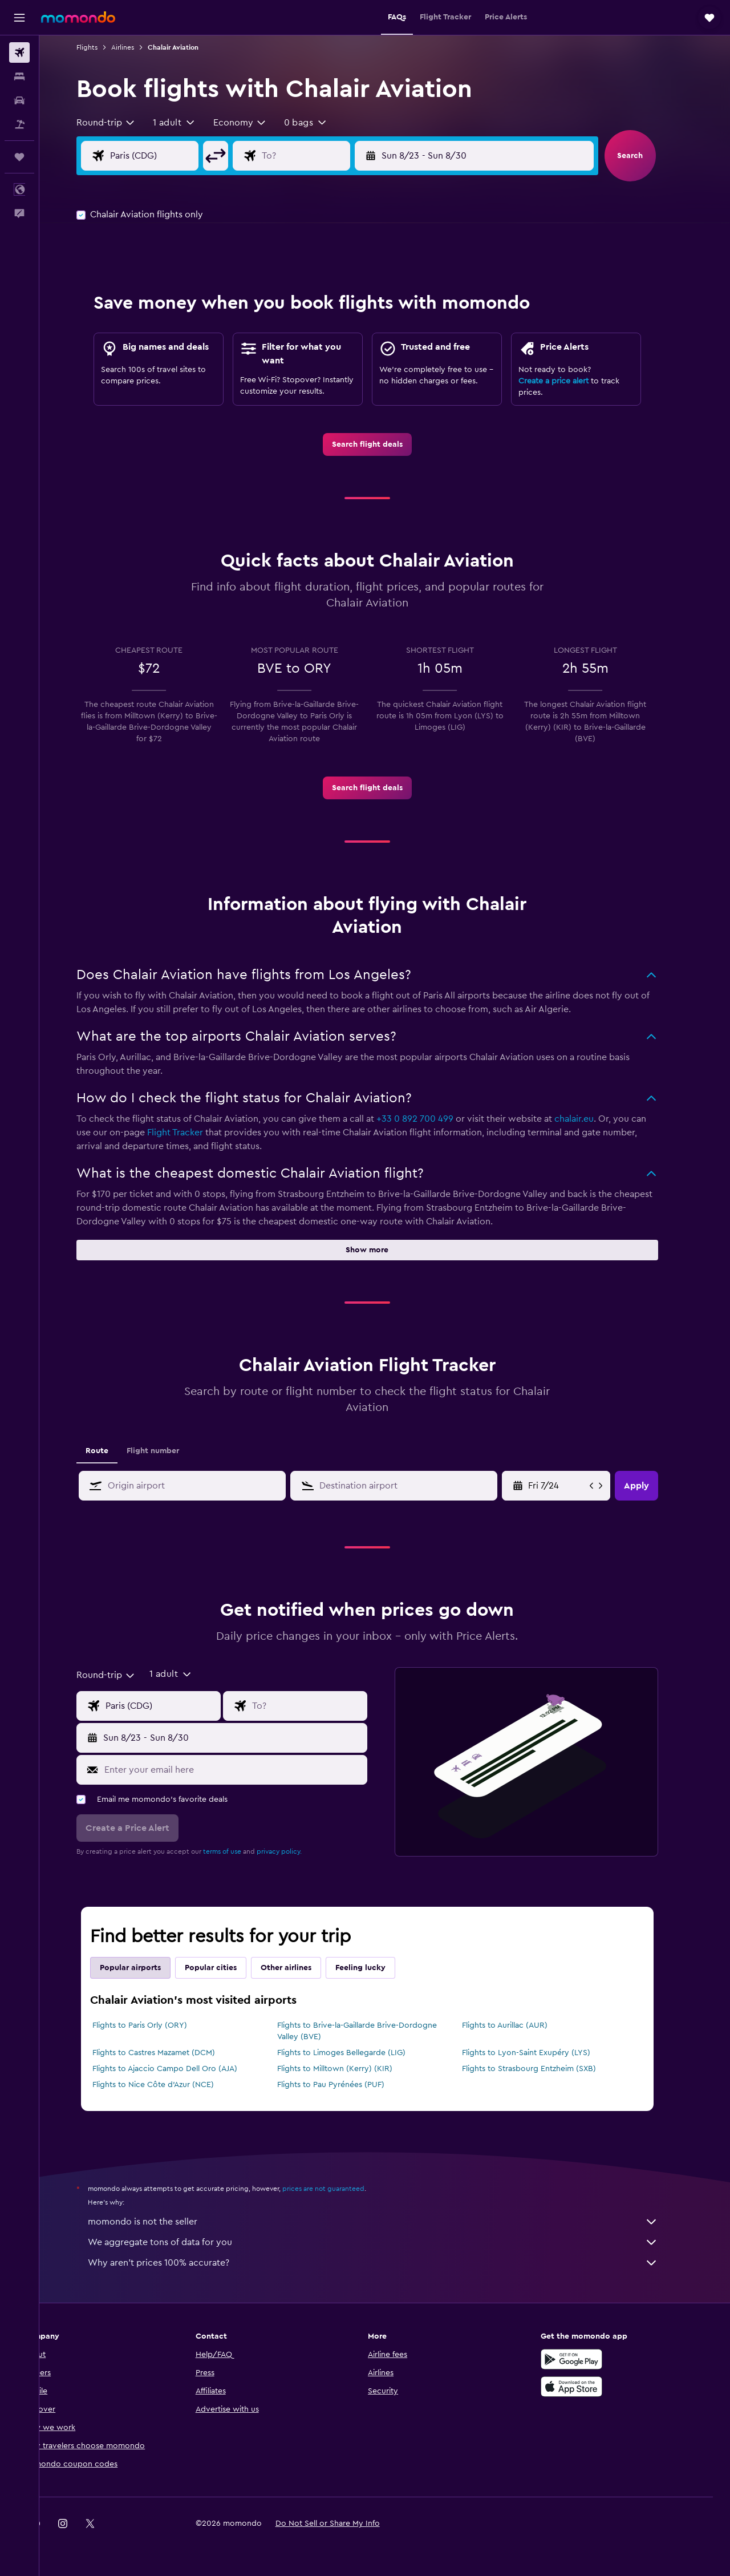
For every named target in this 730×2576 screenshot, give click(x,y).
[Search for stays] (19, 76)
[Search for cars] (19, 100)
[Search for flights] (19, 52)
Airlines (140, 47)
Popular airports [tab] (148, 1968)
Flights (104, 47)
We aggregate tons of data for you (391, 2242)
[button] (19, 17)
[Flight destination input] (332, 156)
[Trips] (19, 156)
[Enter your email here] (250, 1770)
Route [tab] (114, 1451)
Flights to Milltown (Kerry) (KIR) (351, 2069)
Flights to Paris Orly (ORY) (157, 2025)
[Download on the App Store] (589, 2386)
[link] (384, 444)
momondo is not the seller (391, 2222)
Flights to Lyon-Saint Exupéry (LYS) (543, 2053)
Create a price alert (571, 381)
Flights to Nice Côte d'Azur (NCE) (171, 2085)
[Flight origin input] (181, 156)
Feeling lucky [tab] (378, 1968)
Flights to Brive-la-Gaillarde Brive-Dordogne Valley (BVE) (374, 2031)
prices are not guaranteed (341, 2188)
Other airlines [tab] (303, 1968)
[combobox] (123, 123)
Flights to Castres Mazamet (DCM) (171, 2053)
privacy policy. (296, 1851)
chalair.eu (591, 1118)
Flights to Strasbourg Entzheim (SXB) (546, 2069)
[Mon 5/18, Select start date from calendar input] (575, 1485)
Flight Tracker (193, 1132)
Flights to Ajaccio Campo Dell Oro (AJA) (182, 2069)
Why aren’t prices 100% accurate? (391, 2263)
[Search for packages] (19, 124)
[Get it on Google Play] (589, 2359)
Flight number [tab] (170, 1451)
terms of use (240, 1851)
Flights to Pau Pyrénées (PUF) (348, 2085)
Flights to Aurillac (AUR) (522, 2025)
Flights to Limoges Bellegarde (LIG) (358, 2053)
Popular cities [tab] (228, 1968)
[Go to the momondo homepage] (78, 17)
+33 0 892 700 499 (432, 1118)
